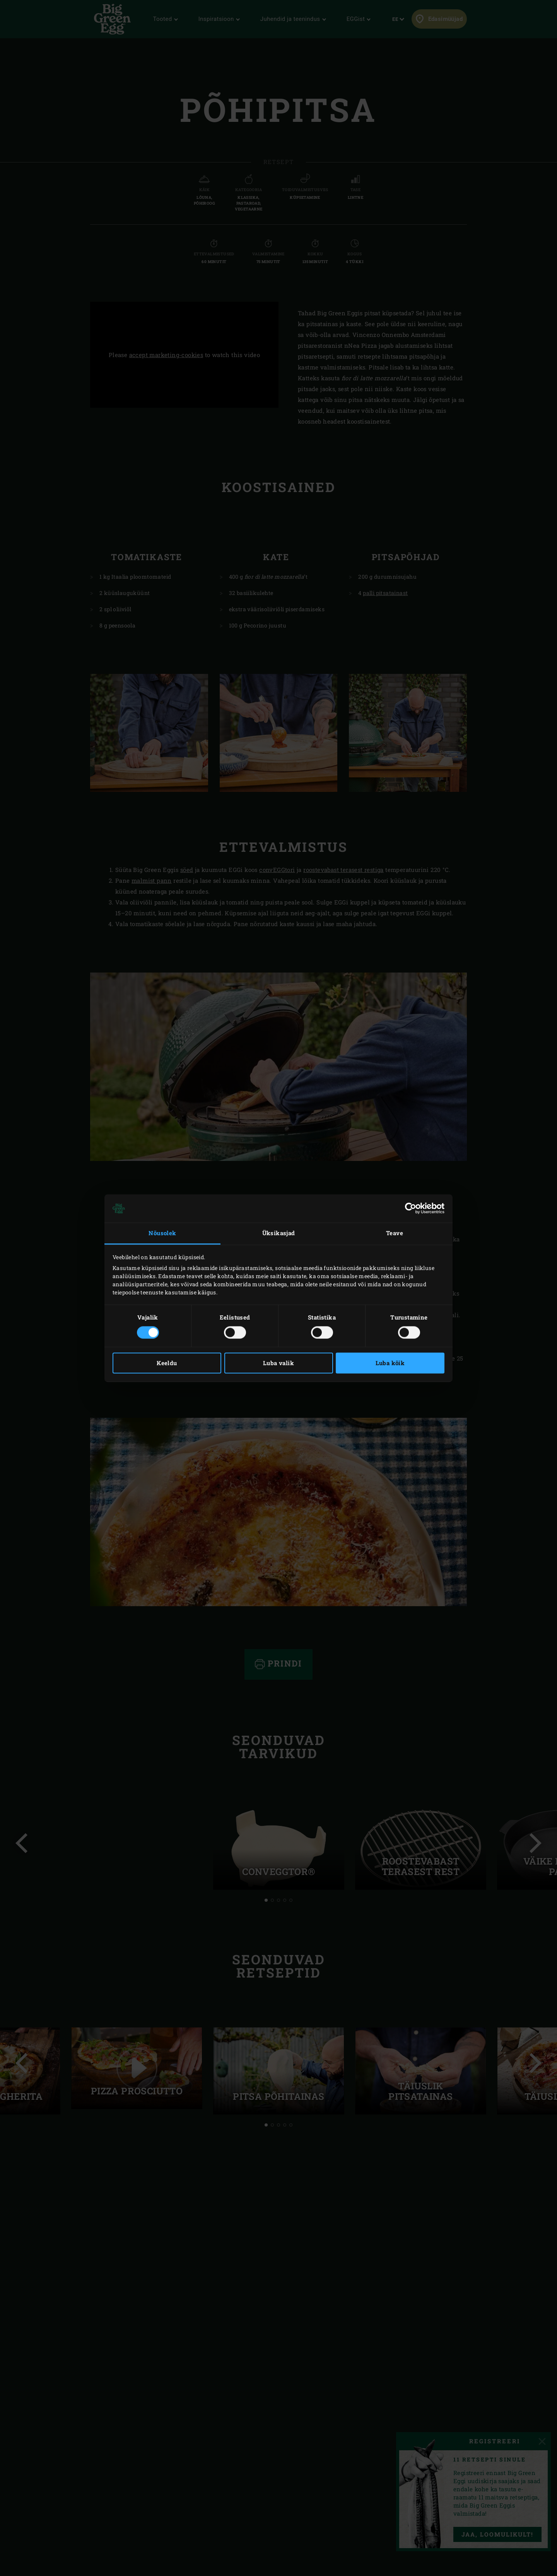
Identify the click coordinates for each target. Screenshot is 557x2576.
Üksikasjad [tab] (278, 1233)
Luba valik (278, 1363)
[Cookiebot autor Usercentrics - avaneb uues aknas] (410, 1208)
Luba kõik (390, 1363)
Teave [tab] (394, 1233)
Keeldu (167, 1363)
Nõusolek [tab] (162, 1233)
